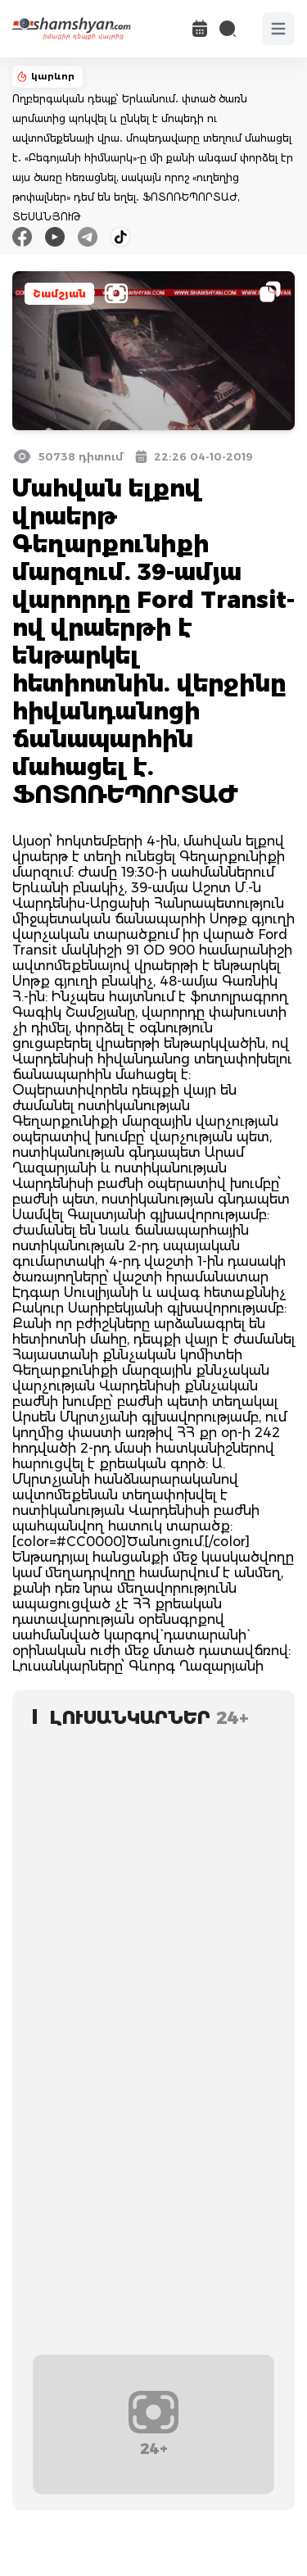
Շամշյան (59, 294)
